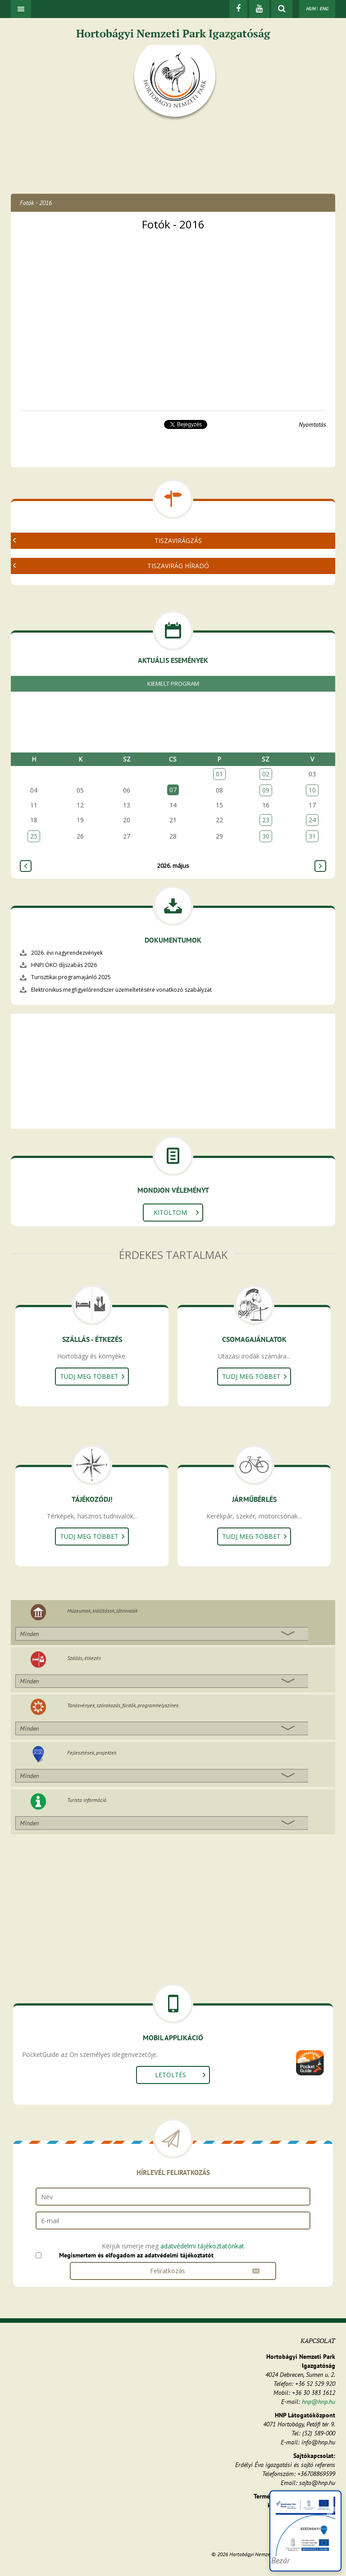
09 (265, 790)
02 (265, 774)
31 (312, 836)
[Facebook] (238, 9)
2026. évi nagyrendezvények (67, 953)
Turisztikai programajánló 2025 (71, 977)
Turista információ (86, 1799)
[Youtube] (259, 9)
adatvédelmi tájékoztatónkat (202, 2246)
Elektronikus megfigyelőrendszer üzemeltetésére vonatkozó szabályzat (121, 990)
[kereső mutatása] (282, 9)
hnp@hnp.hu (318, 2402)
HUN (310, 8)
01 (219, 774)
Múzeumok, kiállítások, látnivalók (102, 1610)
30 (265, 836)
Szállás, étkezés (84, 1658)
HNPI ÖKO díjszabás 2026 (64, 965)
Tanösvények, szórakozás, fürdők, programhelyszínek (122, 1705)
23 (265, 820)
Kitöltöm (170, 1212)
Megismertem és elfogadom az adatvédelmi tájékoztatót (136, 2255)
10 (312, 790)
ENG (323, 8)
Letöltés (170, 2074)
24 (312, 820)
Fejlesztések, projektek (91, 1752)
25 (33, 836)
